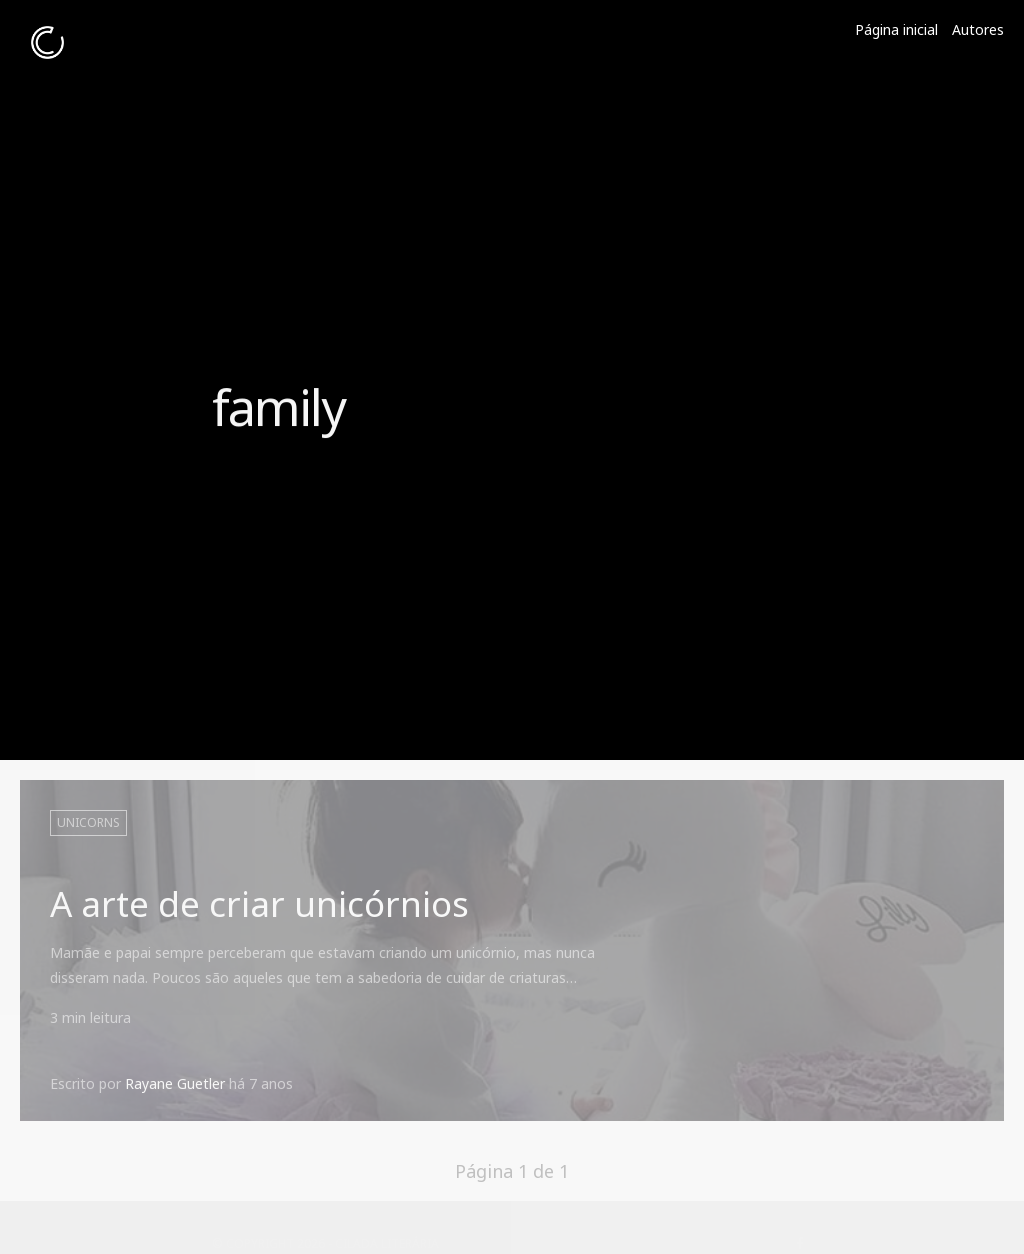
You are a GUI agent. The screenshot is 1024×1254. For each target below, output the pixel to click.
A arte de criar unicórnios (259, 903)
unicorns (88, 822)
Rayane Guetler (175, 1083)
